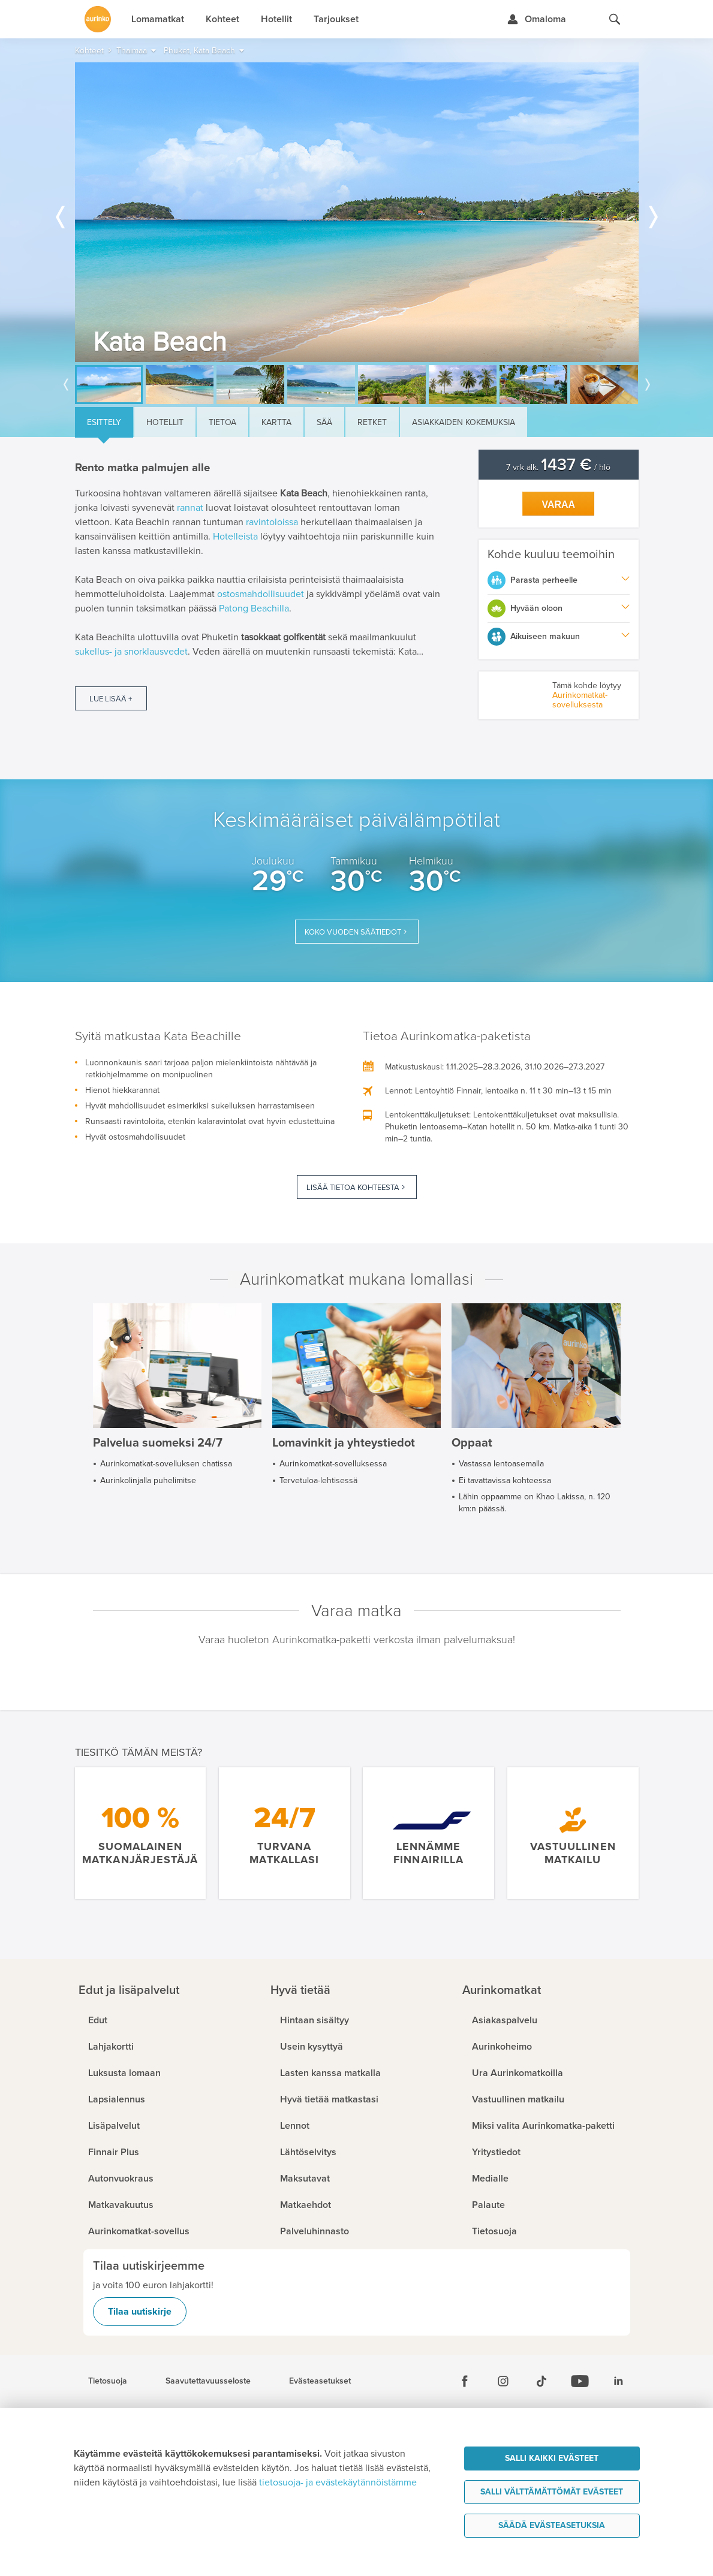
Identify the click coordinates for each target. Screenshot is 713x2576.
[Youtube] (580, 2381)
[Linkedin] (618, 2381)
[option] (357, 212)
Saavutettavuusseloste (208, 2381)
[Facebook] (465, 2381)
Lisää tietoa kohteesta (352, 1187)
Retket (372, 422)
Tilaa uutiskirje (140, 2312)
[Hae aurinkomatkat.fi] (614, 19)
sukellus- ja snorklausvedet (131, 652)
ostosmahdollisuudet (260, 594)
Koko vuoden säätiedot (353, 932)
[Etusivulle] (98, 19)
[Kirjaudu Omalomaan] (536, 19)
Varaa (558, 504)
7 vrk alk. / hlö (558, 467)
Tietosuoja (107, 2381)
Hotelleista (235, 537)
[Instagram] (503, 2381)
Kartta (276, 422)
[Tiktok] (541, 2381)
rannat (190, 508)
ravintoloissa (272, 522)
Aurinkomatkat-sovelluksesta (579, 700)
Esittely (104, 422)
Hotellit (164, 422)
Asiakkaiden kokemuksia (463, 422)
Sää (324, 422)
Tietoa (222, 422)
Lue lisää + (110, 699)
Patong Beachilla (254, 608)
